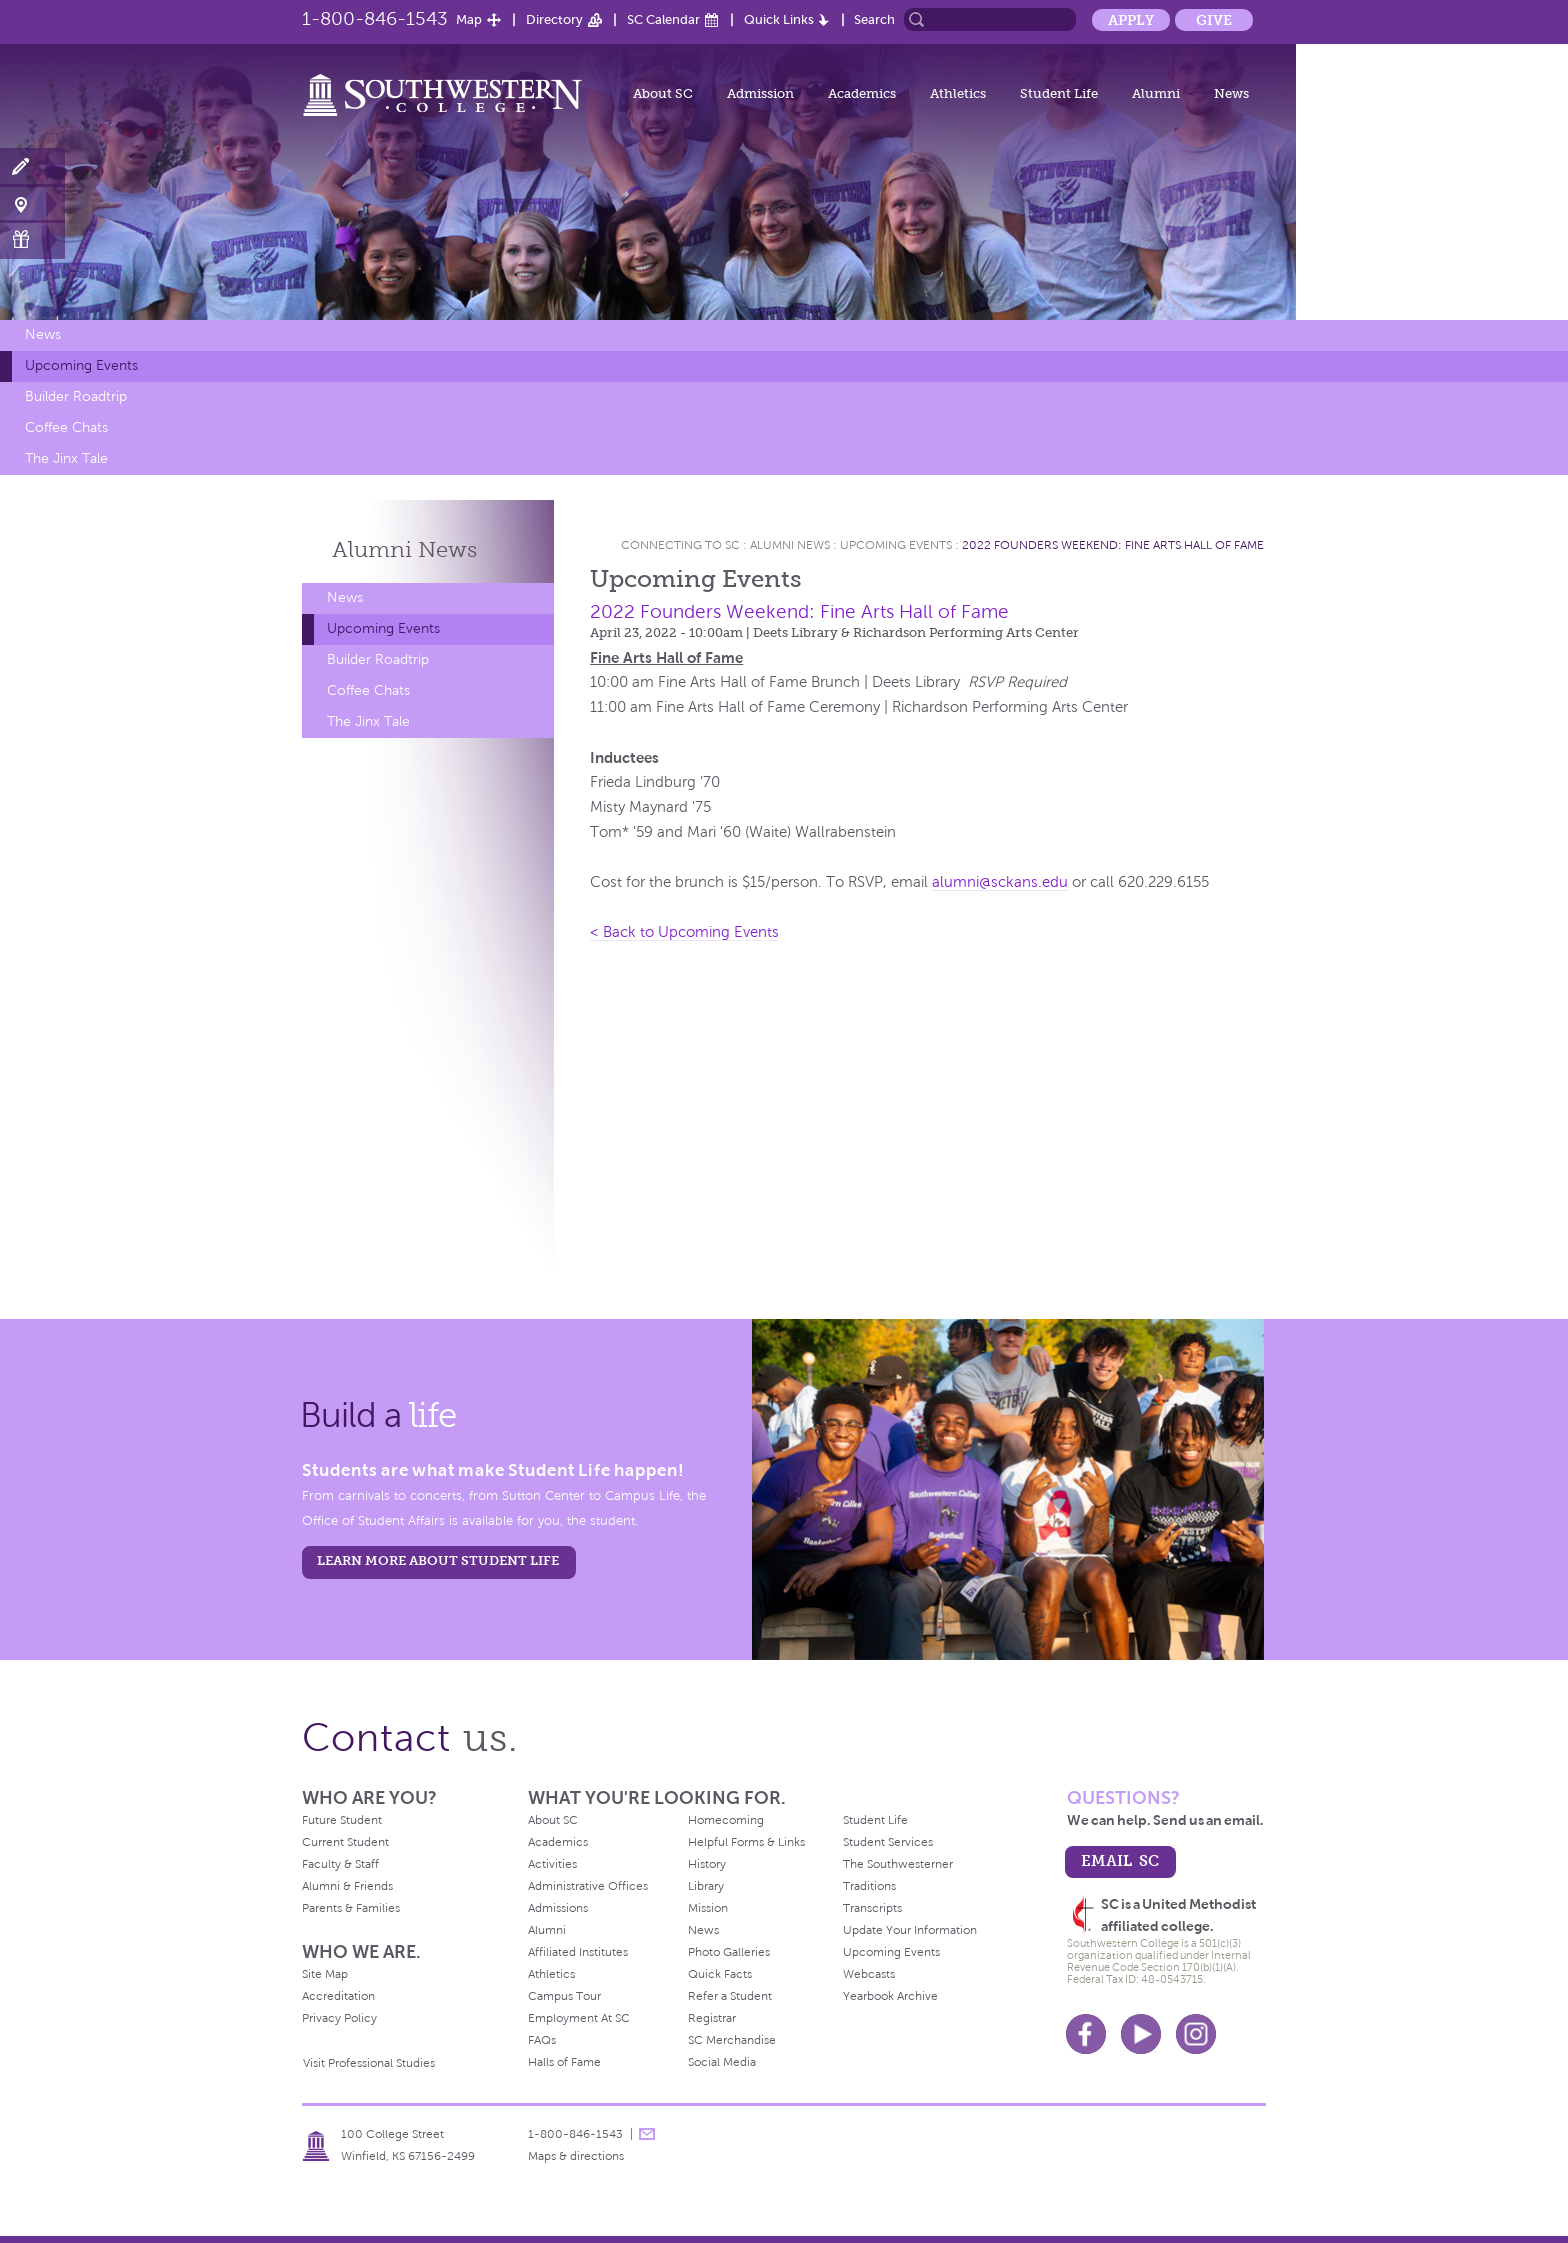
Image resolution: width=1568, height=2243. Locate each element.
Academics (862, 93)
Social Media (722, 2062)
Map (469, 19)
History (707, 1864)
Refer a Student (730, 1996)
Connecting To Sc (680, 545)
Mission (708, 1908)
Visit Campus (32, 203)
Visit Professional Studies (369, 2063)
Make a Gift (32, 239)
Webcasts (869, 1974)
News (1231, 93)
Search (874, 19)
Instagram (1196, 2034)
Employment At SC (579, 2018)
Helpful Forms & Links (746, 1842)
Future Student (342, 1820)
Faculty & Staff (340, 1864)
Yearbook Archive (890, 1996)
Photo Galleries (729, 1952)
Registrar (712, 2018)
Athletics (958, 93)
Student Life (1059, 93)
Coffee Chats (66, 427)
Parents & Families (351, 1908)
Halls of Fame (564, 2062)
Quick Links (779, 19)
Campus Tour (564, 1996)
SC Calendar (663, 19)
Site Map (325, 1974)
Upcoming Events (81, 365)
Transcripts (872, 1908)
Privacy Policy (339, 2018)
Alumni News (790, 545)
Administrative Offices (588, 1886)
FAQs (542, 2040)
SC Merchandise (732, 2040)
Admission (760, 93)
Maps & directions (576, 2156)
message (647, 2134)
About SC (663, 93)
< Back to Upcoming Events (684, 932)
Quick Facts (720, 1974)
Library (706, 1886)
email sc (1120, 1860)
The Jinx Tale (66, 458)
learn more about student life (438, 1560)
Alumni (1156, 93)
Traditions (869, 1886)
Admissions (558, 1908)
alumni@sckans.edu (1000, 882)
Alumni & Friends (347, 1886)
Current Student (345, 1842)
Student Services (888, 1842)
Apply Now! (32, 167)
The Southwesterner (898, 1864)
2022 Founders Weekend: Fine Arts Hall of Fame (1113, 545)
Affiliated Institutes (578, 1952)
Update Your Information (910, 1930)
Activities (552, 1864)
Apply (1131, 20)
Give (1214, 20)
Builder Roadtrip (76, 396)
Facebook (1086, 2034)
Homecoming (726, 1820)
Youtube (1141, 2034)
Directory (554, 19)
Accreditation (338, 1996)
